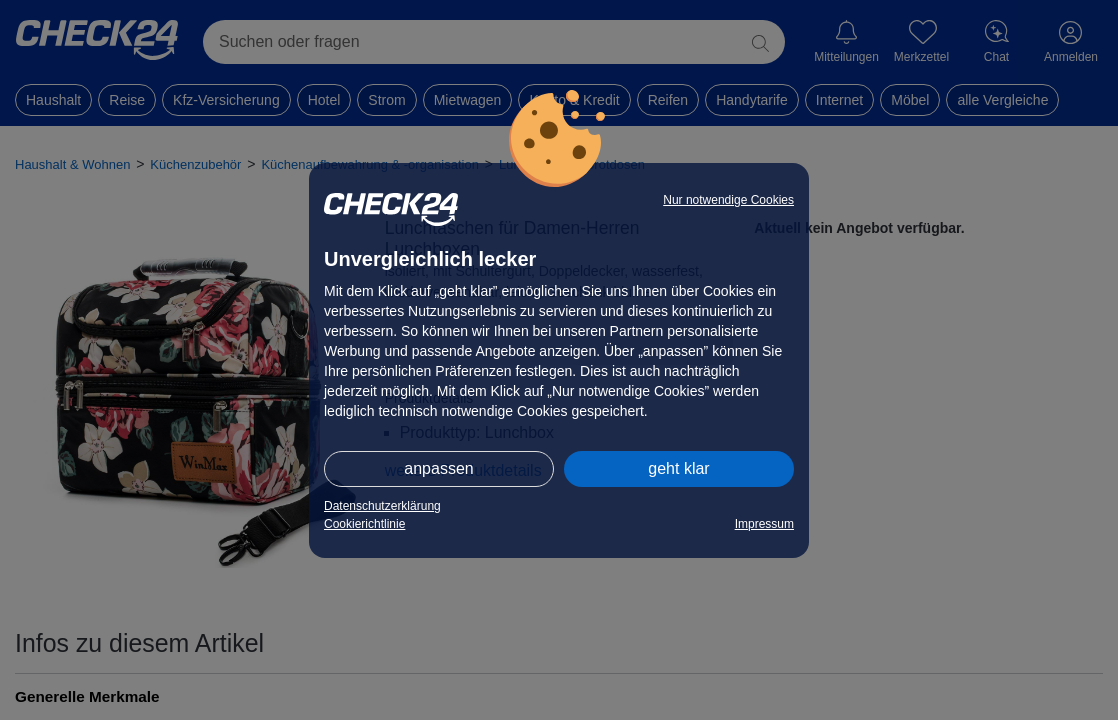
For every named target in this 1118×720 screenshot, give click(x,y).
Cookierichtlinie (364, 524)
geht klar (678, 468)
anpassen (438, 468)
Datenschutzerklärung (382, 506)
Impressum (764, 524)
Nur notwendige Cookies (728, 200)
